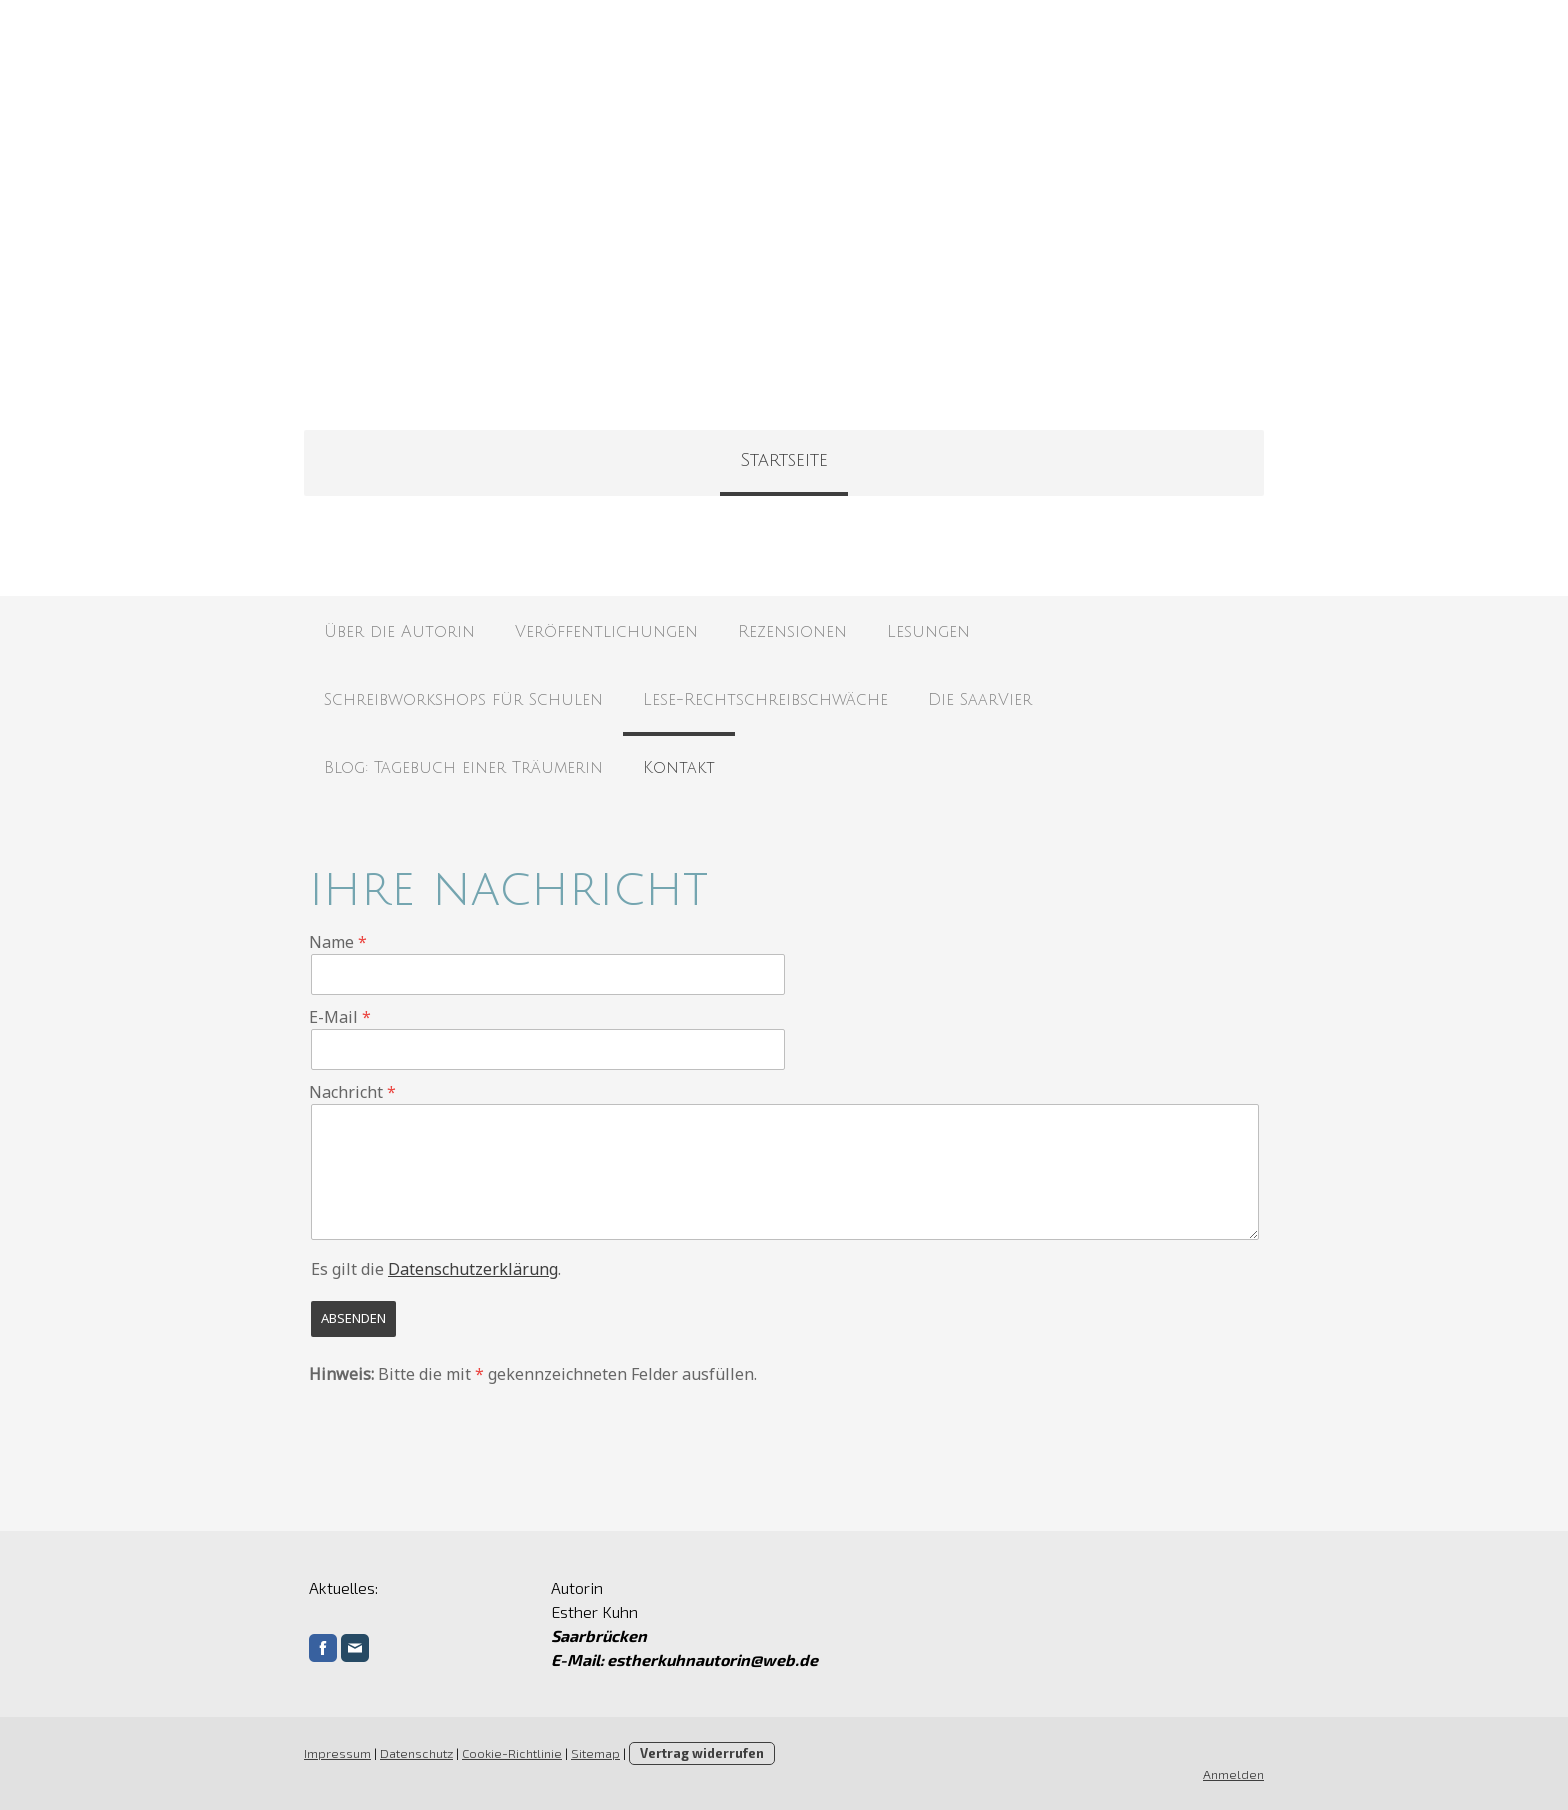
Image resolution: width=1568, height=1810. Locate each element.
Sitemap (595, 1753)
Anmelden (1233, 1774)
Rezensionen (792, 632)
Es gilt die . (436, 1269)
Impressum (337, 1753)
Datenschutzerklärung (473, 1269)
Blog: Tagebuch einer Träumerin (463, 768)
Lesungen (928, 632)
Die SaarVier (980, 700)
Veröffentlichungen (606, 632)
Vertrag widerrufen (702, 1753)
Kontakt (679, 768)
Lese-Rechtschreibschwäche (765, 700)
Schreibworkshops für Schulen (463, 700)
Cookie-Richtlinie (512, 1753)
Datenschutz (416, 1753)
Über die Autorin (399, 632)
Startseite (784, 460)
